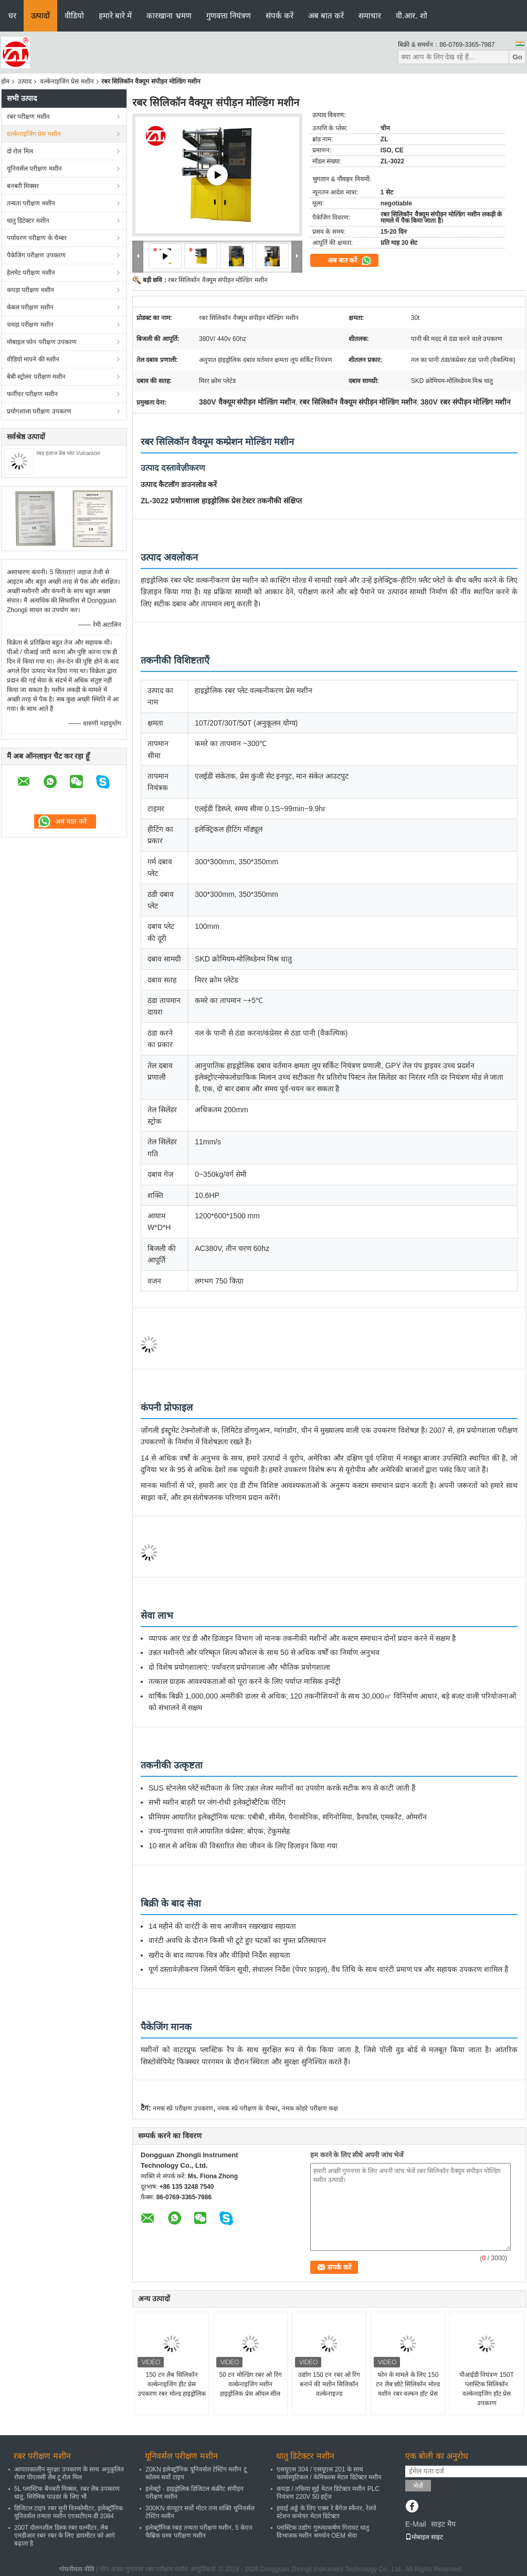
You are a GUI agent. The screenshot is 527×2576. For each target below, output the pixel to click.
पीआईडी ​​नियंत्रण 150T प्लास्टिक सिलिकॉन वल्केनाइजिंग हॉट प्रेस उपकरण (486, 2389)
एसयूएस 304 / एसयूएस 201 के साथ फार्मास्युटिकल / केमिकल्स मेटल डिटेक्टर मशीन (329, 2473)
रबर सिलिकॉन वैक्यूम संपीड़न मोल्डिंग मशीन (218, 280)
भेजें (418, 2486)
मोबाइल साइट (424, 2537)
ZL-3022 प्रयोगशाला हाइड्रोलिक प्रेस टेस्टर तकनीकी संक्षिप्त (221, 500)
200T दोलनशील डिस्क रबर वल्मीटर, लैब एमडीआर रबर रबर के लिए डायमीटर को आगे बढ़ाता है (64, 2535)
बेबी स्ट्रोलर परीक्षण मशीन (36, 376)
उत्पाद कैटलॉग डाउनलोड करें (179, 484)
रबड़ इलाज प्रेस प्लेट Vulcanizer (68, 453)
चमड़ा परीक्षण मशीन (30, 324)
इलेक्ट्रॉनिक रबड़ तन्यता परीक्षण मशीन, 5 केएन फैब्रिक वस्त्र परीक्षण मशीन (198, 2531)
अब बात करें (326, 15)
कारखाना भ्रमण (168, 15)
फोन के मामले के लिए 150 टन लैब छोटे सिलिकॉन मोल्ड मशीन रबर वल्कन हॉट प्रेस (407, 2384)
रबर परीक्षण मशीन (28, 116)
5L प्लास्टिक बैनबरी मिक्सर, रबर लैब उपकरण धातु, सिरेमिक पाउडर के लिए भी (67, 2492)
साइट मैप (443, 2524)
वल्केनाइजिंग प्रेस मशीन (67, 81)
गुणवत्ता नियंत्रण (228, 15)
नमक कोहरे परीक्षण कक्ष (310, 2108)
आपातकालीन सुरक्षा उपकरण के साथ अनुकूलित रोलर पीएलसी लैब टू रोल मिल (69, 2473)
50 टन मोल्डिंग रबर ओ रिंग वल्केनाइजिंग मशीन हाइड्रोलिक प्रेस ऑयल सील (250, 2384)
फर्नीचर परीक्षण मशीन (32, 394)
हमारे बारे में (115, 15)
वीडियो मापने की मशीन (33, 359)
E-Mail (415, 2524)
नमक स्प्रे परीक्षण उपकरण (183, 2108)
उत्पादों (40, 15)
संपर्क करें (279, 15)
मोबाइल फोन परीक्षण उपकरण (42, 342)
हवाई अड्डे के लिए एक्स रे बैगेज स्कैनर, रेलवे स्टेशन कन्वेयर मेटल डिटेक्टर (326, 2512)
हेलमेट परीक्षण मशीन (31, 272)
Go (517, 57)
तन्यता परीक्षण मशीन (31, 203)
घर (12, 15)
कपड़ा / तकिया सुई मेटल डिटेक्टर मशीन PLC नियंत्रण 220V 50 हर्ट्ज (328, 2492)
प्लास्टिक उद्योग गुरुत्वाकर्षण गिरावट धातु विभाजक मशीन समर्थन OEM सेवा (323, 2531)
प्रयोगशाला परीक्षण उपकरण (39, 411)
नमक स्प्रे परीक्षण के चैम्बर (247, 2108)
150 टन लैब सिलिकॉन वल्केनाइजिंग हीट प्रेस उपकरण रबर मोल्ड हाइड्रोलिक (172, 2384)
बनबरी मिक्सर (23, 186)
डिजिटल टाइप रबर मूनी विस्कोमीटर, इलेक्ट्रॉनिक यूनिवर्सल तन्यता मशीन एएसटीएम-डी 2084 (68, 2512)
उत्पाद (24, 81)
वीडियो (74, 15)
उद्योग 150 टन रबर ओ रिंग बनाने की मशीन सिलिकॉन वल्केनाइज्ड (329, 2384)
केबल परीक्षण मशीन (30, 307)
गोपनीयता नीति (76, 2569)
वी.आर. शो (411, 15)
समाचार (370, 15)
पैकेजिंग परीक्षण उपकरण (36, 255)
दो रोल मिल (20, 151)
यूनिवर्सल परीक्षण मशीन (34, 168)
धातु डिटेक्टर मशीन (28, 220)
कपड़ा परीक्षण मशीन (30, 290)
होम (5, 81)
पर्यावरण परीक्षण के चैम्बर (37, 238)
